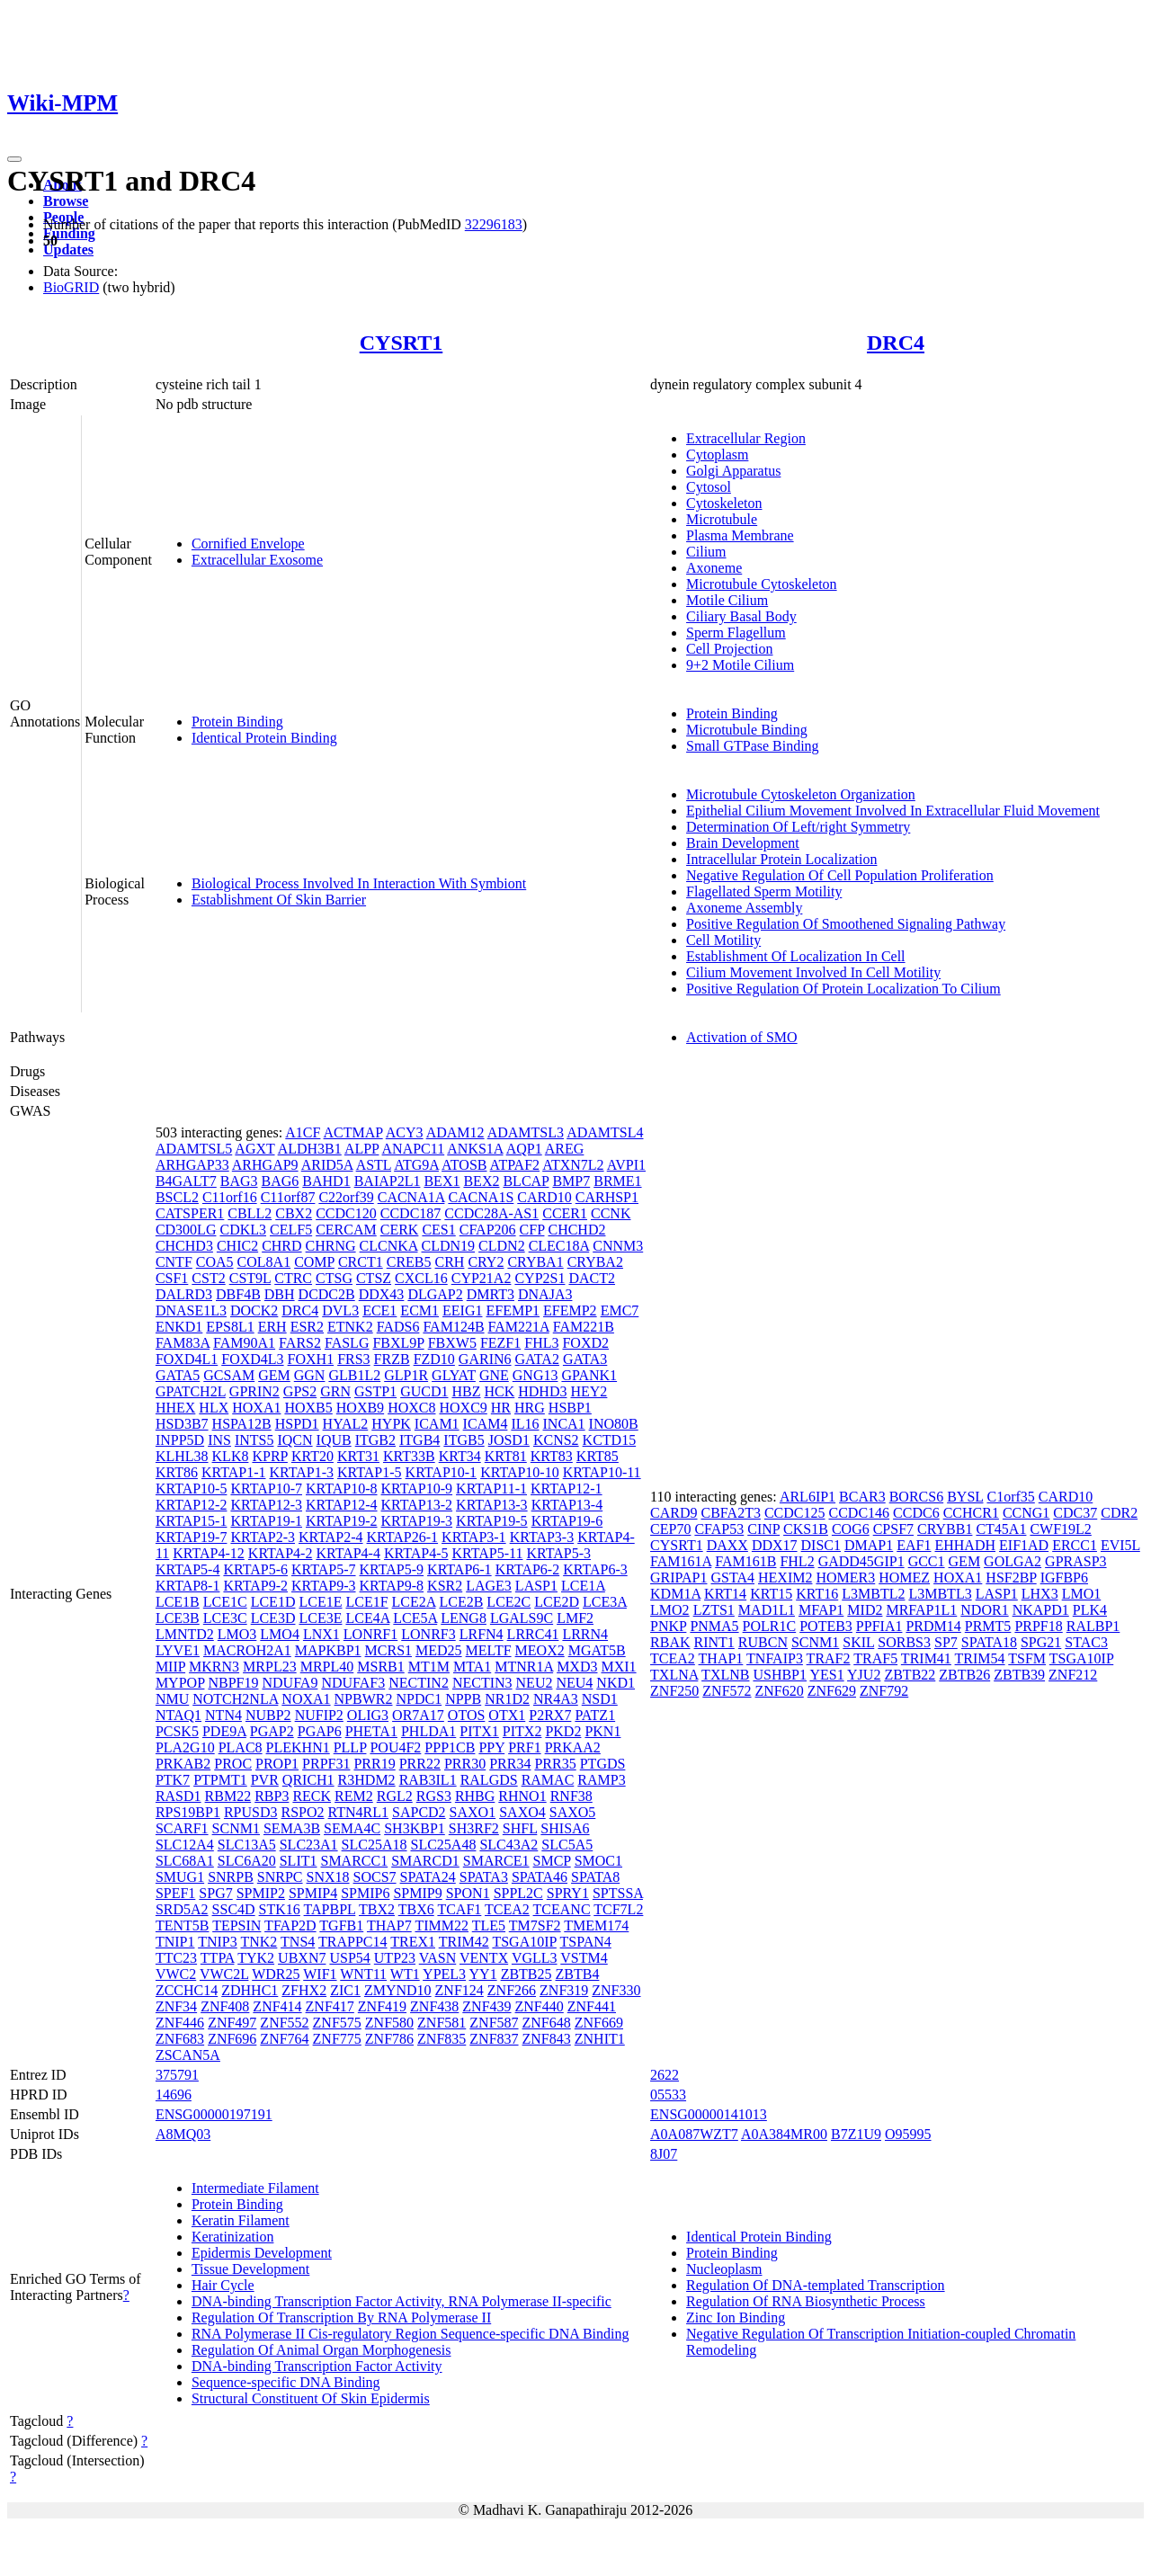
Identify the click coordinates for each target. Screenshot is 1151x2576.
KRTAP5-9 (392, 1569)
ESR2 (307, 1326)
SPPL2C (518, 1893)
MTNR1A (524, 1666)
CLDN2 (501, 1245)
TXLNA (674, 1674)
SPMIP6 (365, 1893)
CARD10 (544, 1197)
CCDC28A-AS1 (491, 1213)
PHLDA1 (428, 1731)
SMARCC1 (354, 1860)
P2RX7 (550, 1715)
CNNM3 (618, 1245)
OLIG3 (367, 1715)
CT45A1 (1001, 1529)
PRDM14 (933, 1626)
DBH (279, 1294)
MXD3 (577, 1666)
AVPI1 (626, 1164)
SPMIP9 (417, 1893)
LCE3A (605, 1601)
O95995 (908, 2134)
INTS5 (254, 1440)
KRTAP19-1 (266, 1521)
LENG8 (463, 1618)
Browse (65, 201)
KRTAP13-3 (492, 1504)
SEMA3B (291, 1828)
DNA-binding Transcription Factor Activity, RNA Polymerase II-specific (401, 2301)
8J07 (663, 2154)
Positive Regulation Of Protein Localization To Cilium (843, 988)
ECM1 (419, 1310)
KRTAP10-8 (342, 1488)
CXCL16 (421, 1278)
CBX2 (293, 1213)
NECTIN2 (418, 1682)
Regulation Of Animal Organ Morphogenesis (321, 2350)
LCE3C (225, 1618)
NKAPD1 (1041, 1610)
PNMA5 (714, 1626)
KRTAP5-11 (486, 1553)
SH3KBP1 (414, 1828)
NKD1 (615, 1682)
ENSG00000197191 (214, 2114)
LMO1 (1082, 1593)
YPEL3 (444, 1974)
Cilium (706, 551)
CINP (763, 1529)
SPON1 (468, 1893)
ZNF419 (382, 2006)
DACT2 (591, 1278)
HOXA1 (256, 1407)
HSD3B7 (182, 1423)
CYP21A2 (481, 1278)
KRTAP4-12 (209, 1553)
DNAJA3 (545, 1294)
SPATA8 (595, 1877)
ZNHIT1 (600, 2038)
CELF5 (291, 1229)
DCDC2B (327, 1294)
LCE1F (366, 1601)
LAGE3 (489, 1585)
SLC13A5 (247, 1844)
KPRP (269, 1456)
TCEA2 (507, 1909)
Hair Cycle (223, 2285)
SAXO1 (473, 1812)
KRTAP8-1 (188, 1585)
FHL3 (541, 1342)
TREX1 (412, 1941)
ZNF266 (511, 1990)
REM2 (354, 1796)
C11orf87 (288, 1197)
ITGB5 (463, 1440)
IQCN (294, 1440)
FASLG (347, 1342)
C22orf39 (345, 1197)
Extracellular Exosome (257, 559)
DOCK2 (254, 1310)
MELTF (489, 1650)
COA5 (215, 1262)
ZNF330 (616, 1990)
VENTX (484, 1957)
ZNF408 (225, 2006)
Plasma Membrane (740, 535)
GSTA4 (733, 1577)
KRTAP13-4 (567, 1504)
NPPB (463, 1699)
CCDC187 (411, 1213)
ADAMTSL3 (525, 1132)
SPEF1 (175, 1893)
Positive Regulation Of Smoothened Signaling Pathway (845, 923)
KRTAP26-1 (403, 1537)
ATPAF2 (515, 1164)
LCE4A (367, 1618)
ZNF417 (330, 2006)
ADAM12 (455, 1132)
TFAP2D (290, 1925)
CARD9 (673, 1512)
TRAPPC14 (352, 1941)
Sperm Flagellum (736, 632)
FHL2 (797, 1561)
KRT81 (506, 1456)
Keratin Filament (241, 2220)
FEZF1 (500, 1342)
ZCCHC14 (187, 1990)
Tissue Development (250, 2269)
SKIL (858, 1642)
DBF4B (238, 1294)
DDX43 (382, 1294)
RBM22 (228, 1796)
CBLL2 (250, 1213)
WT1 (405, 1974)
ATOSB (464, 1164)
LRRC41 (533, 1634)
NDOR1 (984, 1610)
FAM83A (183, 1342)
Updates (68, 249)
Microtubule (721, 519)
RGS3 (433, 1796)
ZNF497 (232, 2022)
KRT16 (817, 1593)
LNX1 (321, 1634)
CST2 (208, 1278)
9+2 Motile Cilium (740, 665)
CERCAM (346, 1229)
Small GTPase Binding (752, 745)
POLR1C (770, 1626)
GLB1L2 (354, 1375)
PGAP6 (320, 1731)
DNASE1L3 (191, 1310)
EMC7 (620, 1310)
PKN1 (602, 1731)
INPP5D (180, 1440)
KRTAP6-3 (595, 1569)
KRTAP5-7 (323, 1569)
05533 (668, 2094)
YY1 (483, 1974)
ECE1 (379, 1310)
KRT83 (552, 1456)
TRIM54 (980, 1658)
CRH (450, 1262)
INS (219, 1440)
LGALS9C (521, 1618)
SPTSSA (618, 1893)
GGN (310, 1375)
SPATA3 (484, 1877)
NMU (172, 1699)
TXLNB (725, 1674)
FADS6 (398, 1326)
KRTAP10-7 (266, 1488)
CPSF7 (893, 1529)
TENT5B (183, 1925)
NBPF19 (233, 1682)
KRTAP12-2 (192, 1504)
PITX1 (479, 1731)
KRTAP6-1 (459, 1569)
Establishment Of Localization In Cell (796, 956)
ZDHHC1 (249, 1990)
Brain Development (742, 843)
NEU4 (574, 1682)
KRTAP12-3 (266, 1504)
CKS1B (805, 1529)
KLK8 (230, 1456)
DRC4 (895, 342)
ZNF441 (591, 2006)
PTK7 (173, 1779)
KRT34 (460, 1456)
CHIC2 (237, 1245)
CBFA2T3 (731, 1512)
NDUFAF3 (353, 1682)
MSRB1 (380, 1666)
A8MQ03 (183, 2134)
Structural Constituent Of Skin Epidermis (311, 2398)
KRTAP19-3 (417, 1521)
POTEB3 (825, 1626)
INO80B (613, 1423)
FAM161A (680, 1561)
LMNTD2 (185, 1634)
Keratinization (233, 2236)
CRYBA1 (535, 1262)
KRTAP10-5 (192, 1488)
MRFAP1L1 (921, 1610)
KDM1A (675, 1593)
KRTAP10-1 (441, 1472)
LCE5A (415, 1618)
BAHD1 (326, 1181)
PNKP (668, 1626)
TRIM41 (926, 1658)
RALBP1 (1093, 1626)
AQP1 (524, 1148)
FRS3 (353, 1359)
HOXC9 (462, 1407)
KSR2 (444, 1585)
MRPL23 (270, 1666)
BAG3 (239, 1181)
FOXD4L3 (252, 1359)
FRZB (392, 1359)
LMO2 (670, 1610)
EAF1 (914, 1545)
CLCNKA (389, 1245)
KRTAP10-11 (602, 1472)
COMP (314, 1262)
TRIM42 (464, 1941)
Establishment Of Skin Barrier (279, 899)
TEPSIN (236, 1925)
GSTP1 (375, 1391)
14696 (174, 2094)
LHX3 (1040, 1593)
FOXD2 (585, 1342)
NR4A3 (555, 1699)
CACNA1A (411, 1197)
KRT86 (177, 1472)
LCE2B (461, 1601)
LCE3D (273, 1618)
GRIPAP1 (678, 1577)
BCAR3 (862, 1496)
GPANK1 (589, 1375)
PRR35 (555, 1763)
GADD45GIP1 (861, 1561)
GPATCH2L (191, 1391)
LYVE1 (178, 1650)
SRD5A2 (182, 1909)
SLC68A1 (185, 1860)
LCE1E (320, 1601)
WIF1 (319, 1974)
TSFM (1027, 1658)
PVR (265, 1779)
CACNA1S (480, 1197)
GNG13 (535, 1375)
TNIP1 (175, 1941)
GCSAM (228, 1375)
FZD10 (434, 1359)
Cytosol (708, 487)
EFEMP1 (513, 1310)
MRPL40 (327, 1666)
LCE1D (273, 1601)
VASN (438, 1957)
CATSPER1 (190, 1213)
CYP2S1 (539, 1278)
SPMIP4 (313, 1893)
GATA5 (178, 1375)
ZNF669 (599, 2022)
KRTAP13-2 (417, 1504)
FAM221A (518, 1326)
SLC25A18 (374, 1844)
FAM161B (745, 1561)
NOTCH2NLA (235, 1699)
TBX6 (416, 1909)
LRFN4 (482, 1634)
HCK (499, 1391)
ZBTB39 (1019, 1674)
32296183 (493, 224)
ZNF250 (674, 1690)
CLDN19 (449, 1245)
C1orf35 (1010, 1496)
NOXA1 (305, 1699)
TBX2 (377, 1909)
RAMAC (548, 1779)
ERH (272, 1326)
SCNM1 (236, 1828)
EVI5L (1120, 1545)
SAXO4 (522, 1812)
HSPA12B (242, 1423)
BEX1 (442, 1181)
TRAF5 (875, 1658)
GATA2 (537, 1359)
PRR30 (465, 1763)
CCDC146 (858, 1512)
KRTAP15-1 (192, 1521)
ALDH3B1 (310, 1148)
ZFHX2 (303, 1990)
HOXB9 (360, 1407)
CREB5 (409, 1262)
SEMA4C (352, 1828)
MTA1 (472, 1666)
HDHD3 (542, 1391)
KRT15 (771, 1593)
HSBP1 (570, 1407)
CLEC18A (559, 1245)
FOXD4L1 (187, 1359)
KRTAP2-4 (331, 1537)
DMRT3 (490, 1294)
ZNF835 (441, 2038)
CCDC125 (794, 1512)
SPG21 (1041, 1642)
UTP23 (394, 1957)
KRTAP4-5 (416, 1553)
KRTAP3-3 (542, 1537)
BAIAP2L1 (387, 1181)
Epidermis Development (262, 2252)
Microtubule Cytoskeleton (761, 584)
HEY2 (588, 1391)
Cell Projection (729, 648)
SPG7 (215, 1893)
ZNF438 (434, 2006)
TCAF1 (459, 1909)
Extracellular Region (746, 438)
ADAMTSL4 (605, 1132)
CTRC (293, 1278)
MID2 (864, 1610)
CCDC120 (346, 1213)
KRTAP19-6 (567, 1521)
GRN (335, 1391)
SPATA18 (989, 1642)
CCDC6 (916, 1512)
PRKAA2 (573, 1747)
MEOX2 (540, 1650)
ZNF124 (459, 1990)
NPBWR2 (364, 1699)
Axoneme (714, 567)
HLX (213, 1407)
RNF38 (571, 1796)
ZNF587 (493, 2022)
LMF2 (575, 1618)
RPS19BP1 (188, 1812)
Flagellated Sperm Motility (764, 891)
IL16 (525, 1423)
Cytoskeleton (724, 503)
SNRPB (231, 1877)
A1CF (302, 1132)
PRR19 (374, 1763)
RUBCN (763, 1642)
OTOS (467, 1715)
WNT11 (363, 1974)
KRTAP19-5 (492, 1521)
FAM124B (453, 1326)
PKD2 (563, 1731)
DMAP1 (868, 1545)
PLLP (350, 1747)
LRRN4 (585, 1634)
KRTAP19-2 (342, 1521)
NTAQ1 (178, 1715)
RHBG (475, 1796)
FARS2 (300, 1342)
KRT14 (725, 1593)
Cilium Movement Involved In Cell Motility (813, 972)
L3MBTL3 (939, 1593)
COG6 (851, 1529)
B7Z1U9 (856, 2134)
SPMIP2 (260, 1893)
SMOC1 (598, 1860)
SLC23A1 (309, 1844)
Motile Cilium (727, 600)
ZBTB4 (578, 1974)
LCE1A (583, 1585)
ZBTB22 (909, 1674)
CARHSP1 (607, 1197)
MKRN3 (214, 1666)
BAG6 (280, 1181)
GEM (274, 1375)
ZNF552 (284, 2022)
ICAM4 (485, 1423)
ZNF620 (779, 1690)
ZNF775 (337, 2038)
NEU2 (534, 1682)
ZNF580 (389, 2022)
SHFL (520, 1828)
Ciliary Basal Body (741, 616)
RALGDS (489, 1779)
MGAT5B (597, 1650)
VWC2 (176, 1974)
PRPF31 (326, 1763)
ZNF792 (884, 1690)
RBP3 (271, 1796)
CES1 (438, 1229)
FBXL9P (398, 1342)
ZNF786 (389, 2038)
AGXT (254, 1148)
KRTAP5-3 (558, 1553)
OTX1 (506, 1715)
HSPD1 (297, 1423)
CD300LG (186, 1229)
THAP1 (721, 1658)
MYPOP (180, 1682)
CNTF (174, 1262)
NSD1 (600, 1699)
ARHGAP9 (265, 1164)
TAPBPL (330, 1909)
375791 (177, 2074)
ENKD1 (179, 1326)
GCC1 (926, 1561)
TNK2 (258, 1941)
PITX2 (522, 1731)
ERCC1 (1074, 1545)
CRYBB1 (944, 1529)
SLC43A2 (508, 1844)
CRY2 (486, 1262)
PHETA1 (371, 1731)
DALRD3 (184, 1294)
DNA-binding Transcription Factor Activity (317, 2366)
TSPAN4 (585, 1941)
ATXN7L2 (572, 1164)
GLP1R (406, 1375)
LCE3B (178, 1618)
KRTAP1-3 (301, 1472)
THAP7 (389, 1925)
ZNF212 (1072, 1674)
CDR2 (1119, 1512)
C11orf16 (229, 1197)
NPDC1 (419, 1699)
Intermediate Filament (255, 2188)
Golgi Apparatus (733, 470)
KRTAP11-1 (491, 1488)
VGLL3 (535, 1957)
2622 (664, 2074)
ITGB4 (419, 1440)
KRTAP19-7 (192, 1537)
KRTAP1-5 (369, 1472)
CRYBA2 (595, 1262)
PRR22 (420, 1763)
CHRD (281, 1245)
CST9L (250, 1278)
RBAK (670, 1642)
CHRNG (331, 1245)
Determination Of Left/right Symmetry (798, 826)
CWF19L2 (1060, 1529)
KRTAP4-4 (348, 1553)
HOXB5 (308, 1407)
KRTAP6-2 (527, 1569)
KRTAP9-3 (323, 1585)
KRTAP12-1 (566, 1488)
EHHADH (964, 1545)
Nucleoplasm (724, 2269)
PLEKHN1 (298, 1747)
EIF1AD (1023, 1545)
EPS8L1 (230, 1326)
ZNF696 (232, 2038)
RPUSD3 (251, 1812)
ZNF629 (831, 1690)
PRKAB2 (183, 1763)
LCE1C (225, 1601)
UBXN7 (302, 1957)
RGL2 (395, 1796)
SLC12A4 (185, 1844)
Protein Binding (237, 721)
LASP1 (536, 1585)
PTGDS (603, 1763)
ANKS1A (475, 1148)
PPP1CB (449, 1747)
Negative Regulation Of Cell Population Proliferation (840, 875)
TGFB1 (341, 1925)
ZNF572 (726, 1690)
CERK (399, 1229)
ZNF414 (277, 2006)
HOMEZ (904, 1577)
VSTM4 (583, 1957)
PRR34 (510, 1763)
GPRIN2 (254, 1391)
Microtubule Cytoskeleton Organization (800, 794)
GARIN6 (485, 1359)
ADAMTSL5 (194, 1148)
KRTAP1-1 (233, 1472)
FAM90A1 (244, 1342)
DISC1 (821, 1545)
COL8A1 (264, 1262)
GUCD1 (424, 1391)
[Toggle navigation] (14, 159)
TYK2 (255, 1957)
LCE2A (414, 1601)
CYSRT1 (401, 342)
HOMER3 (845, 1577)
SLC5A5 (567, 1844)
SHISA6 (564, 1828)
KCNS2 (556, 1440)
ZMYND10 (398, 1990)
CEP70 (670, 1529)
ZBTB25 (526, 1974)
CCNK (610, 1213)
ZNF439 (486, 2006)
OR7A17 (418, 1715)
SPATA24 (428, 1877)
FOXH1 (311, 1359)
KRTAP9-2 (255, 1585)
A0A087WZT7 (694, 2134)
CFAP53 (719, 1529)
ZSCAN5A (188, 2055)
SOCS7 (375, 1877)
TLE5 (488, 1925)
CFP (532, 1229)
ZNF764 (284, 2038)
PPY (491, 1747)
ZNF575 (337, 2022)
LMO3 (237, 1634)
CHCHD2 (576, 1229)
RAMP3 (601, 1779)
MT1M (429, 1666)
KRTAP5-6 (255, 1569)
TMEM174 (596, 1925)
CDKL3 (242, 1229)
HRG (529, 1407)
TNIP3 (217, 1941)
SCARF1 (182, 1828)
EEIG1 (462, 1310)
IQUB (334, 1440)
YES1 (826, 1674)
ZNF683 (180, 2038)
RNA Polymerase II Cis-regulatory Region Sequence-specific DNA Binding (410, 2333)
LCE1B (178, 1601)
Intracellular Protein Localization (781, 859)
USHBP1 (780, 1674)
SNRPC (280, 1877)
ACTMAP (353, 1132)
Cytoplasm (717, 454)
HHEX (175, 1407)
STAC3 (1086, 1642)
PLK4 (1090, 1610)
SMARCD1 (425, 1860)
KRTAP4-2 (280, 1553)
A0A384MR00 (784, 2134)
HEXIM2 (785, 1577)
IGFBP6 (1064, 1577)
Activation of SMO (742, 1037)
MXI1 (618, 1666)
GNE (494, 1375)
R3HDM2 (367, 1779)
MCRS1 (388, 1650)
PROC (233, 1763)
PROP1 (277, 1763)
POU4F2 (395, 1747)
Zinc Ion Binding (735, 2317)
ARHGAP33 (192, 1164)
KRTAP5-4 (188, 1569)
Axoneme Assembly (744, 907)
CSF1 (172, 1278)
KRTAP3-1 (474, 1537)
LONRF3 (428, 1634)
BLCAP (526, 1181)
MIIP (170, 1666)
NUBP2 (268, 1715)
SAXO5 (572, 1812)
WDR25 (275, 1974)
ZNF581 (441, 2022)
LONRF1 (370, 1634)
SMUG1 (180, 1877)
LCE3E (320, 1618)
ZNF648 (546, 2022)
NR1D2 (507, 1699)
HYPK (391, 1423)
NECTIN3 (482, 1682)
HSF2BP (1011, 1577)
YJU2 (863, 1674)
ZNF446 (180, 2022)
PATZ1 (595, 1715)
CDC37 (1075, 1512)
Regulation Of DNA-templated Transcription (815, 2285)
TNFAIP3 (774, 1658)
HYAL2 (346, 1423)
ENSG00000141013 (708, 2114)
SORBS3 (904, 1642)
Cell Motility (723, 940)
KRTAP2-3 (262, 1537)
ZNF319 (564, 1990)
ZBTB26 (964, 1674)
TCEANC (562, 1909)
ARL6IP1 (807, 1496)
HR (501, 1407)
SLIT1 (298, 1860)
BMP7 (571, 1181)
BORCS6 (916, 1496)
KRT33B (409, 1456)
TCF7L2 (618, 1909)
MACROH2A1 (247, 1650)
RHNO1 (522, 1796)
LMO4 (279, 1634)
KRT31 (358, 1456)
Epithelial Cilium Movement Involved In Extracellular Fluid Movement (893, 810)
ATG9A (416, 1164)
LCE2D (556, 1601)
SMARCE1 (496, 1860)
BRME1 (617, 1181)
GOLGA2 (1012, 1561)
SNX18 (328, 1877)
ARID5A (327, 1164)
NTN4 (223, 1715)
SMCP (552, 1860)
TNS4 (298, 1941)
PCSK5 (177, 1731)
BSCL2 (177, 1197)
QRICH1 (308, 1779)
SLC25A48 (444, 1844)
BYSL (965, 1496)
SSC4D (233, 1909)
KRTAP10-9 (417, 1488)
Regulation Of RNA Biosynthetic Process (805, 2301)
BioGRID (71, 287)
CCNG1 (1026, 1512)
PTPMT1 (220, 1779)
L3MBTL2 (873, 1593)
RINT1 (714, 1642)
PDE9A (224, 1731)
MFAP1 (821, 1610)
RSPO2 (303, 1812)
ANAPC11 (413, 1148)
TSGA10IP (524, 1941)
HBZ (465, 1391)
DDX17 (775, 1545)
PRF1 (524, 1747)
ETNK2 (350, 1326)
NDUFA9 (289, 1682)
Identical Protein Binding (264, 737)
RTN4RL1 (358, 1812)
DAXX (727, 1545)
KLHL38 (182, 1456)
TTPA (218, 1957)
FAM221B (583, 1326)
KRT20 (312, 1456)
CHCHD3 (184, 1245)
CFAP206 (488, 1229)
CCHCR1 (971, 1512)
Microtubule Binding (746, 729)
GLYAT (454, 1375)
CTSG (334, 1278)
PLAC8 (241, 1747)
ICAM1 (437, 1423)
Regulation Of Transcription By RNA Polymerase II (341, 2317)
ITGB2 (375, 1440)
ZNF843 (546, 2038)
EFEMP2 (570, 1310)
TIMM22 (441, 1925)
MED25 (438, 1650)
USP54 (349, 1957)
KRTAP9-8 (392, 1585)
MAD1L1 (766, 1610)
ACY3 (405, 1132)
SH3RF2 (474, 1828)
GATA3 (585, 1359)
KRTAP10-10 (519, 1472)
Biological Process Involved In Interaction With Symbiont (359, 883)
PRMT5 (988, 1626)
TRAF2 (829, 1658)
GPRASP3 (1075, 1561)
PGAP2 (272, 1731)
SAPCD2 (419, 1812)
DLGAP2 (434, 1294)
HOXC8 (411, 1407)
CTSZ (373, 1278)
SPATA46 (539, 1877)
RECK (311, 1796)
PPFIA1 (879, 1626)
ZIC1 (345, 1990)
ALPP (361, 1148)
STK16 (279, 1909)
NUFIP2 (319, 1715)
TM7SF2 (535, 1925)
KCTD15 (610, 1440)
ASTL (373, 1164)
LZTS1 (714, 1610)
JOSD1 (509, 1440)
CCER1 (564, 1213)
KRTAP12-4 (342, 1504)
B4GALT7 (186, 1181)
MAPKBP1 (328, 1650)
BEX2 (481, 1181)
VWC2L (224, 1974)
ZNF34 (176, 2006)
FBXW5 (452, 1342)
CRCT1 (360, 1262)
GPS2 (300, 1391)
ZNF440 (539, 2006)
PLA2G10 (185, 1747)
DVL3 (340, 1310)
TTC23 (176, 1957)
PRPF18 (1038, 1626)
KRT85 (597, 1456)
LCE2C (508, 1601)
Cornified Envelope (248, 543)
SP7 (946, 1642)
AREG (564, 1148)
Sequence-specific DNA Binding (286, 2382)
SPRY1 (568, 1893)
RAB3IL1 (428, 1779)
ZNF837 (493, 2038)
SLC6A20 (247, 1860)
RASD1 (178, 1796)
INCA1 (564, 1423)
